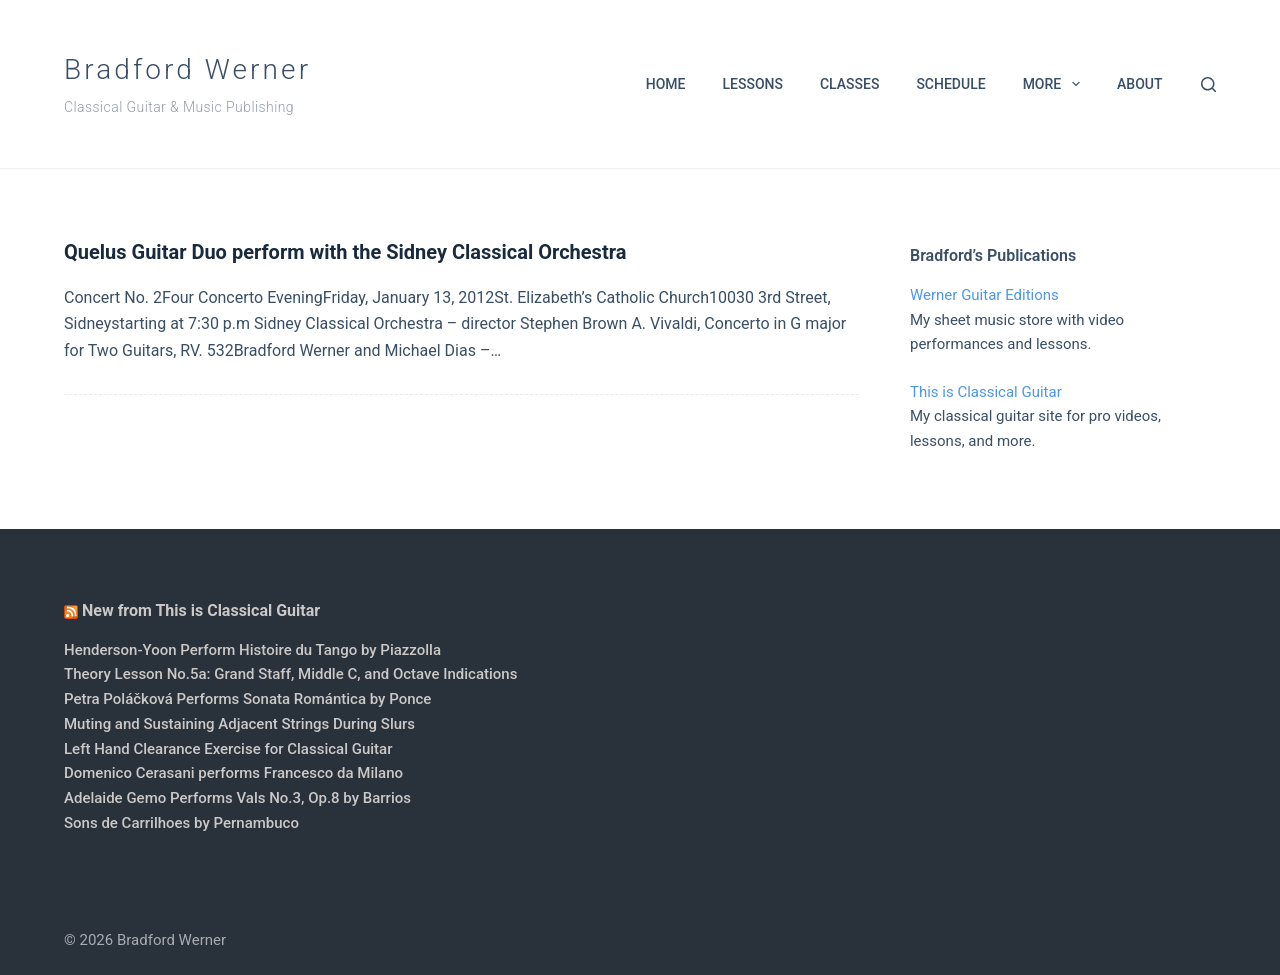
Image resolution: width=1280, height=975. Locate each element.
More (1055, 84)
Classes (849, 84)
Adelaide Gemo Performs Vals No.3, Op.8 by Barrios (237, 798)
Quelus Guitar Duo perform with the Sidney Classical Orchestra (345, 252)
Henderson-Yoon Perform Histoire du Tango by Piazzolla (252, 650)
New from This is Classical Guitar (201, 610)
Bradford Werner (187, 69)
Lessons (752, 84)
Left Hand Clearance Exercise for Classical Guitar (228, 749)
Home (666, 84)
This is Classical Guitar (986, 392)
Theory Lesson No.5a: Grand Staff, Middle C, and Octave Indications (290, 674)
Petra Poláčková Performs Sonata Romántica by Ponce (247, 699)
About (1139, 84)
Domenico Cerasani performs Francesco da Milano (233, 773)
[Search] (1208, 84)
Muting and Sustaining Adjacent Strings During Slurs (239, 724)
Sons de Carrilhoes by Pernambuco (181, 823)
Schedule (950, 84)
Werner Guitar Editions (984, 295)
